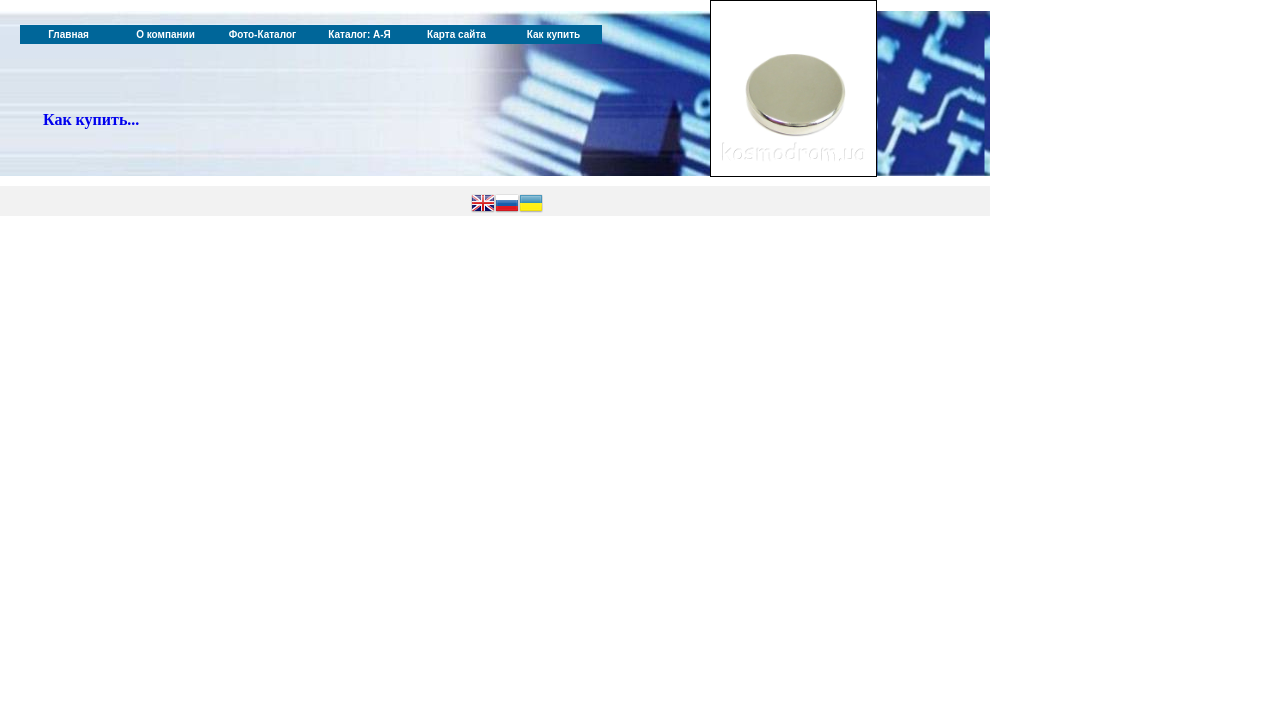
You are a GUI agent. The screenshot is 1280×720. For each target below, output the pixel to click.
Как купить (553, 34)
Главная (68, 34)
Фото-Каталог (262, 34)
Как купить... (91, 119)
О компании (165, 34)
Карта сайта (456, 34)
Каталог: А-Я (359, 34)
